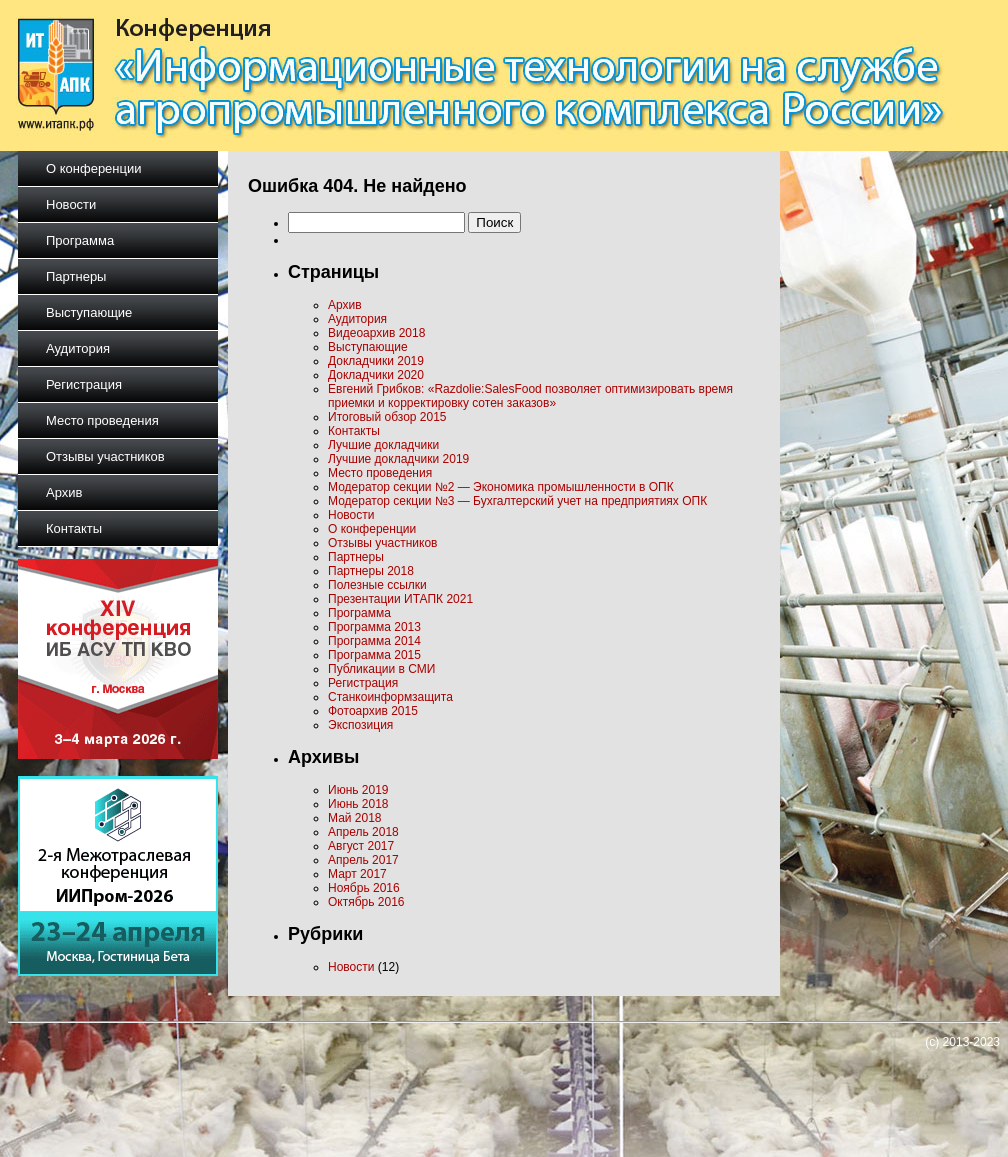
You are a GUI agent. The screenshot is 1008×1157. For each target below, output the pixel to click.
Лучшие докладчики (383, 445)
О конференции (94, 168)
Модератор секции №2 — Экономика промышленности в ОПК (501, 487)
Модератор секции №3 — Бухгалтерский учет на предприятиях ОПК (517, 501)
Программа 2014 (374, 641)
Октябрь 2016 (366, 902)
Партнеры (76, 276)
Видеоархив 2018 (376, 333)
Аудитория (78, 348)
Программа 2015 (374, 655)
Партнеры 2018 (371, 571)
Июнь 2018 (358, 804)
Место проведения (102, 420)
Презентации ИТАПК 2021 (400, 599)
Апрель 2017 (363, 860)
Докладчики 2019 (376, 361)
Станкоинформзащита (390, 697)
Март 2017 (357, 874)
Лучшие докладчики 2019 (398, 459)
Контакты (74, 528)
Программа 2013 (374, 627)
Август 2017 (361, 846)
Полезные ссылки (377, 585)
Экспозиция (360, 725)
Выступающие (89, 312)
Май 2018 (355, 818)
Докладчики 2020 (376, 375)
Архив (64, 492)
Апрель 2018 (363, 832)
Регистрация (84, 384)
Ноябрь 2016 (364, 888)
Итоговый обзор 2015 (387, 417)
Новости (71, 204)
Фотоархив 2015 (373, 711)
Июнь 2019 (358, 790)
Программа (80, 240)
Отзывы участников (105, 456)
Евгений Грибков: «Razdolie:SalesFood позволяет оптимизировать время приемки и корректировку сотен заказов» (530, 396)
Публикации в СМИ (381, 669)
